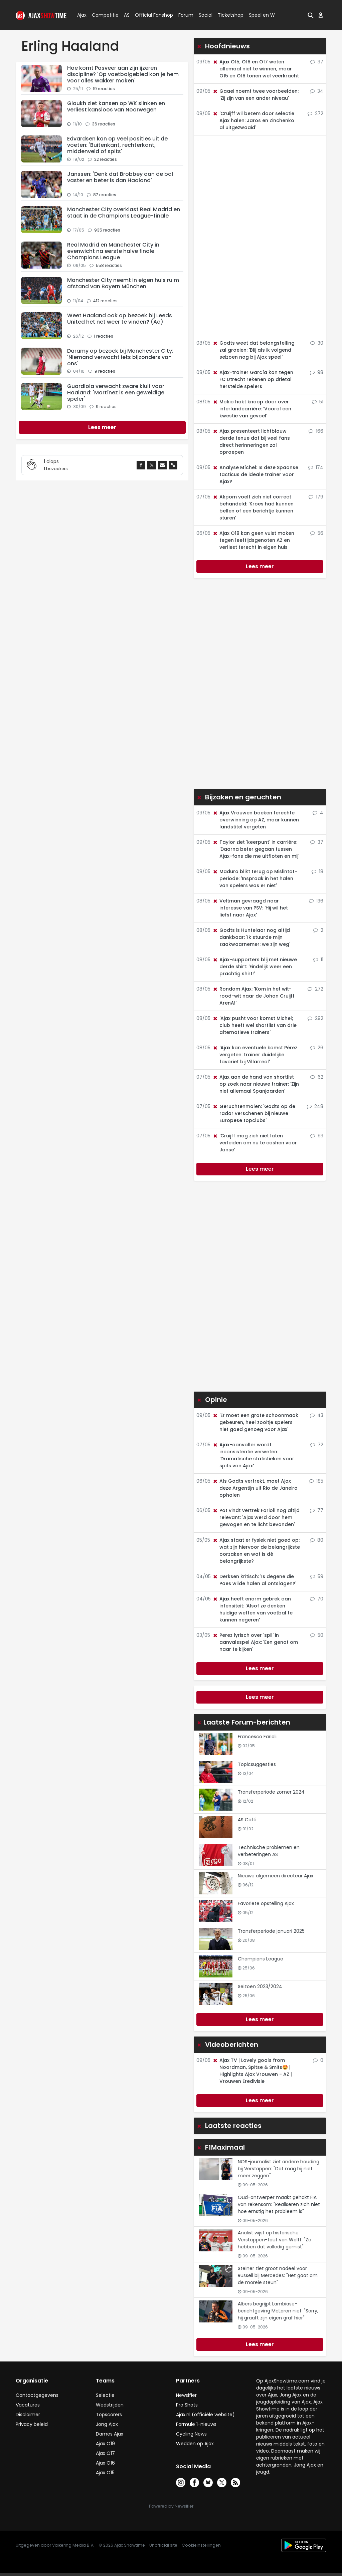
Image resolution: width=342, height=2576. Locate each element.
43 (316, 1415)
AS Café (247, 1819)
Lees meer (260, 566)
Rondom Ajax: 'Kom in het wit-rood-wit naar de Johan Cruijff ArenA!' (253, 996)
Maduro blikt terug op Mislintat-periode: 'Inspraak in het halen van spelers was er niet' (254, 878)
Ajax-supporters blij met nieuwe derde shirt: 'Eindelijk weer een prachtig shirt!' (254, 966)
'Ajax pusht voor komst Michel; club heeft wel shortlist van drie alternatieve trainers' (254, 1025)
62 (316, 1077)
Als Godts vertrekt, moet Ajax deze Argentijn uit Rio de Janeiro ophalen (255, 1488)
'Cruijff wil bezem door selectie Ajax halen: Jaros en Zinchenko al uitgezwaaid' (253, 120)
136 (316, 900)
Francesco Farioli (257, 1736)
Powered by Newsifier (171, 2506)
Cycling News (191, 2434)
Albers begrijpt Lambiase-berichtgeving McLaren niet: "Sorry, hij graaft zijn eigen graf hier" (278, 2310)
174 (315, 467)
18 (317, 871)
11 (318, 959)
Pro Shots (187, 2405)
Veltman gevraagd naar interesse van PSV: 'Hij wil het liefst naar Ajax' (250, 907)
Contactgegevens (37, 2395)
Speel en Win (264, 15)
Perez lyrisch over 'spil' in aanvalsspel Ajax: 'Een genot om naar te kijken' (255, 1642)
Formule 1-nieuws (196, 2424)
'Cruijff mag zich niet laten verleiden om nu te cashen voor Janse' (254, 1142)
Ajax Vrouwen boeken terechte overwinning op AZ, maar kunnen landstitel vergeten (255, 819)
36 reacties (103, 124)
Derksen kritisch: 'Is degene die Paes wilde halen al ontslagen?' (254, 1580)
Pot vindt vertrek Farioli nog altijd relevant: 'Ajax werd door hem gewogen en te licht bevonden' (256, 1517)
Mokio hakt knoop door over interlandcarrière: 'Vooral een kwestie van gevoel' (251, 408)
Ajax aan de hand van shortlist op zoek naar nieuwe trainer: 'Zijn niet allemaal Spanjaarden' (255, 1084)
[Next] (102, 427)
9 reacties (105, 371)
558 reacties (109, 265)
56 (316, 533)
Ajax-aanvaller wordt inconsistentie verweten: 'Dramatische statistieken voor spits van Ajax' (253, 1455)
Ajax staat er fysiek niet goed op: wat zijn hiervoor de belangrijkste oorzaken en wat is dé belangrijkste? (256, 1550)
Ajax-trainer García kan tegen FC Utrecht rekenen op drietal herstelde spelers (252, 379)
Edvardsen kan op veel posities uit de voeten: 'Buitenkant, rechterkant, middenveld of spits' (117, 145)
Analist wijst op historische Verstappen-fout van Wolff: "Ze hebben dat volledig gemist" (274, 2239)
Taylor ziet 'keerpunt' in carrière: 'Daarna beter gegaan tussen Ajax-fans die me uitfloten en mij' (255, 849)
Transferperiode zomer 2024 (271, 1792)
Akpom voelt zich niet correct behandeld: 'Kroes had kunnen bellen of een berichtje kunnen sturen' (253, 507)
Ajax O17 (105, 2453)
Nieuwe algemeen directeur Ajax (275, 1875)
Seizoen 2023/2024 (260, 1986)
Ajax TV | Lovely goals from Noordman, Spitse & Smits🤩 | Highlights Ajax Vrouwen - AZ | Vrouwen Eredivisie (252, 2071)
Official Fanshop (150, 15)
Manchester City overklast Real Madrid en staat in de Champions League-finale (123, 213)
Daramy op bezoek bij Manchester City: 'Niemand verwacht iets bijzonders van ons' (120, 357)
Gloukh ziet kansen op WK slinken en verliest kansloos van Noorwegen (116, 106)
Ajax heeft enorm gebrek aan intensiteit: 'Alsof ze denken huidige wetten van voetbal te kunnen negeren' (252, 1609)
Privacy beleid (32, 2424)
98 (316, 372)
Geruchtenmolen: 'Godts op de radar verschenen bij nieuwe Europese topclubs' (253, 1113)
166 (316, 431)
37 (316, 61)
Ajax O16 (105, 2463)
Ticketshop (230, 15)
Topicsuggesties (257, 1764)
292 (315, 1018)
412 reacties (105, 301)
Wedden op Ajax (195, 2443)
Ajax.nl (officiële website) (205, 2414)
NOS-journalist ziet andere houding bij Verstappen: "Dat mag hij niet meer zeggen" (278, 2168)
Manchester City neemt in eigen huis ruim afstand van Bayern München (123, 283)
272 (315, 113)
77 (316, 1510)
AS (127, 15)
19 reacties (104, 88)
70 (316, 1598)
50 (316, 1635)
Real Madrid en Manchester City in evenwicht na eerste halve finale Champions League (113, 251)
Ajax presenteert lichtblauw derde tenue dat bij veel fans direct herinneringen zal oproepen (251, 441)
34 (316, 91)
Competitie (102, 15)
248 (315, 1106)
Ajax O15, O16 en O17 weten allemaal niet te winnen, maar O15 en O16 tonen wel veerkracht (255, 68)
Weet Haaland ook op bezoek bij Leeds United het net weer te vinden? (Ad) (119, 319)
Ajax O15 (105, 2472)
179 (316, 496)
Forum (185, 15)
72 (316, 1444)
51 (317, 401)
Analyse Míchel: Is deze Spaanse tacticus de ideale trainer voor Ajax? (255, 474)
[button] (311, 15)
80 (316, 1540)
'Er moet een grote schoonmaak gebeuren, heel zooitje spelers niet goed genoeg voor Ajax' (255, 1422)
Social (204, 15)
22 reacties (105, 159)
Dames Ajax (109, 2434)
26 (316, 1047)
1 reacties (103, 336)
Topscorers (109, 2414)
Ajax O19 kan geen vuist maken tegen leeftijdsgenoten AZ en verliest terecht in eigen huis (253, 540)
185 (316, 1481)
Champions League (260, 1958)
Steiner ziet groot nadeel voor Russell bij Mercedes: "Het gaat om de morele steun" (278, 2275)
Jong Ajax (107, 2424)
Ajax (81, 15)
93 (316, 1135)
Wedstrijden (110, 2405)
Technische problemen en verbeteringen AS (269, 1851)
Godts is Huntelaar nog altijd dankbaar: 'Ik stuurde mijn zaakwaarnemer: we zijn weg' (251, 937)
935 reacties (107, 230)
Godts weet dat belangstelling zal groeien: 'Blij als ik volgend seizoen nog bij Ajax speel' (253, 350)
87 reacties (104, 195)
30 (316, 343)
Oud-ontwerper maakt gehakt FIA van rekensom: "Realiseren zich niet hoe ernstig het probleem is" (279, 2204)
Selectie (105, 2395)
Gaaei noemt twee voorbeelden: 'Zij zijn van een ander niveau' (255, 94)
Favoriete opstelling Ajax (266, 1903)
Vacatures (28, 2405)
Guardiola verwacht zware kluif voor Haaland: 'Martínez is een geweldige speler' (115, 392)
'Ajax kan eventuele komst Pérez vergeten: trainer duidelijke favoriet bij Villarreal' (254, 1054)
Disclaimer (28, 2414)
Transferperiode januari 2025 (271, 1931)
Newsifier (186, 2395)
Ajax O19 (105, 2443)
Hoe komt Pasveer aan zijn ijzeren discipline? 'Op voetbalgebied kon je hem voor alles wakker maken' (123, 74)
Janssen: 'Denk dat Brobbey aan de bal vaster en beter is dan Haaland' (120, 177)
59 (316, 1576)
